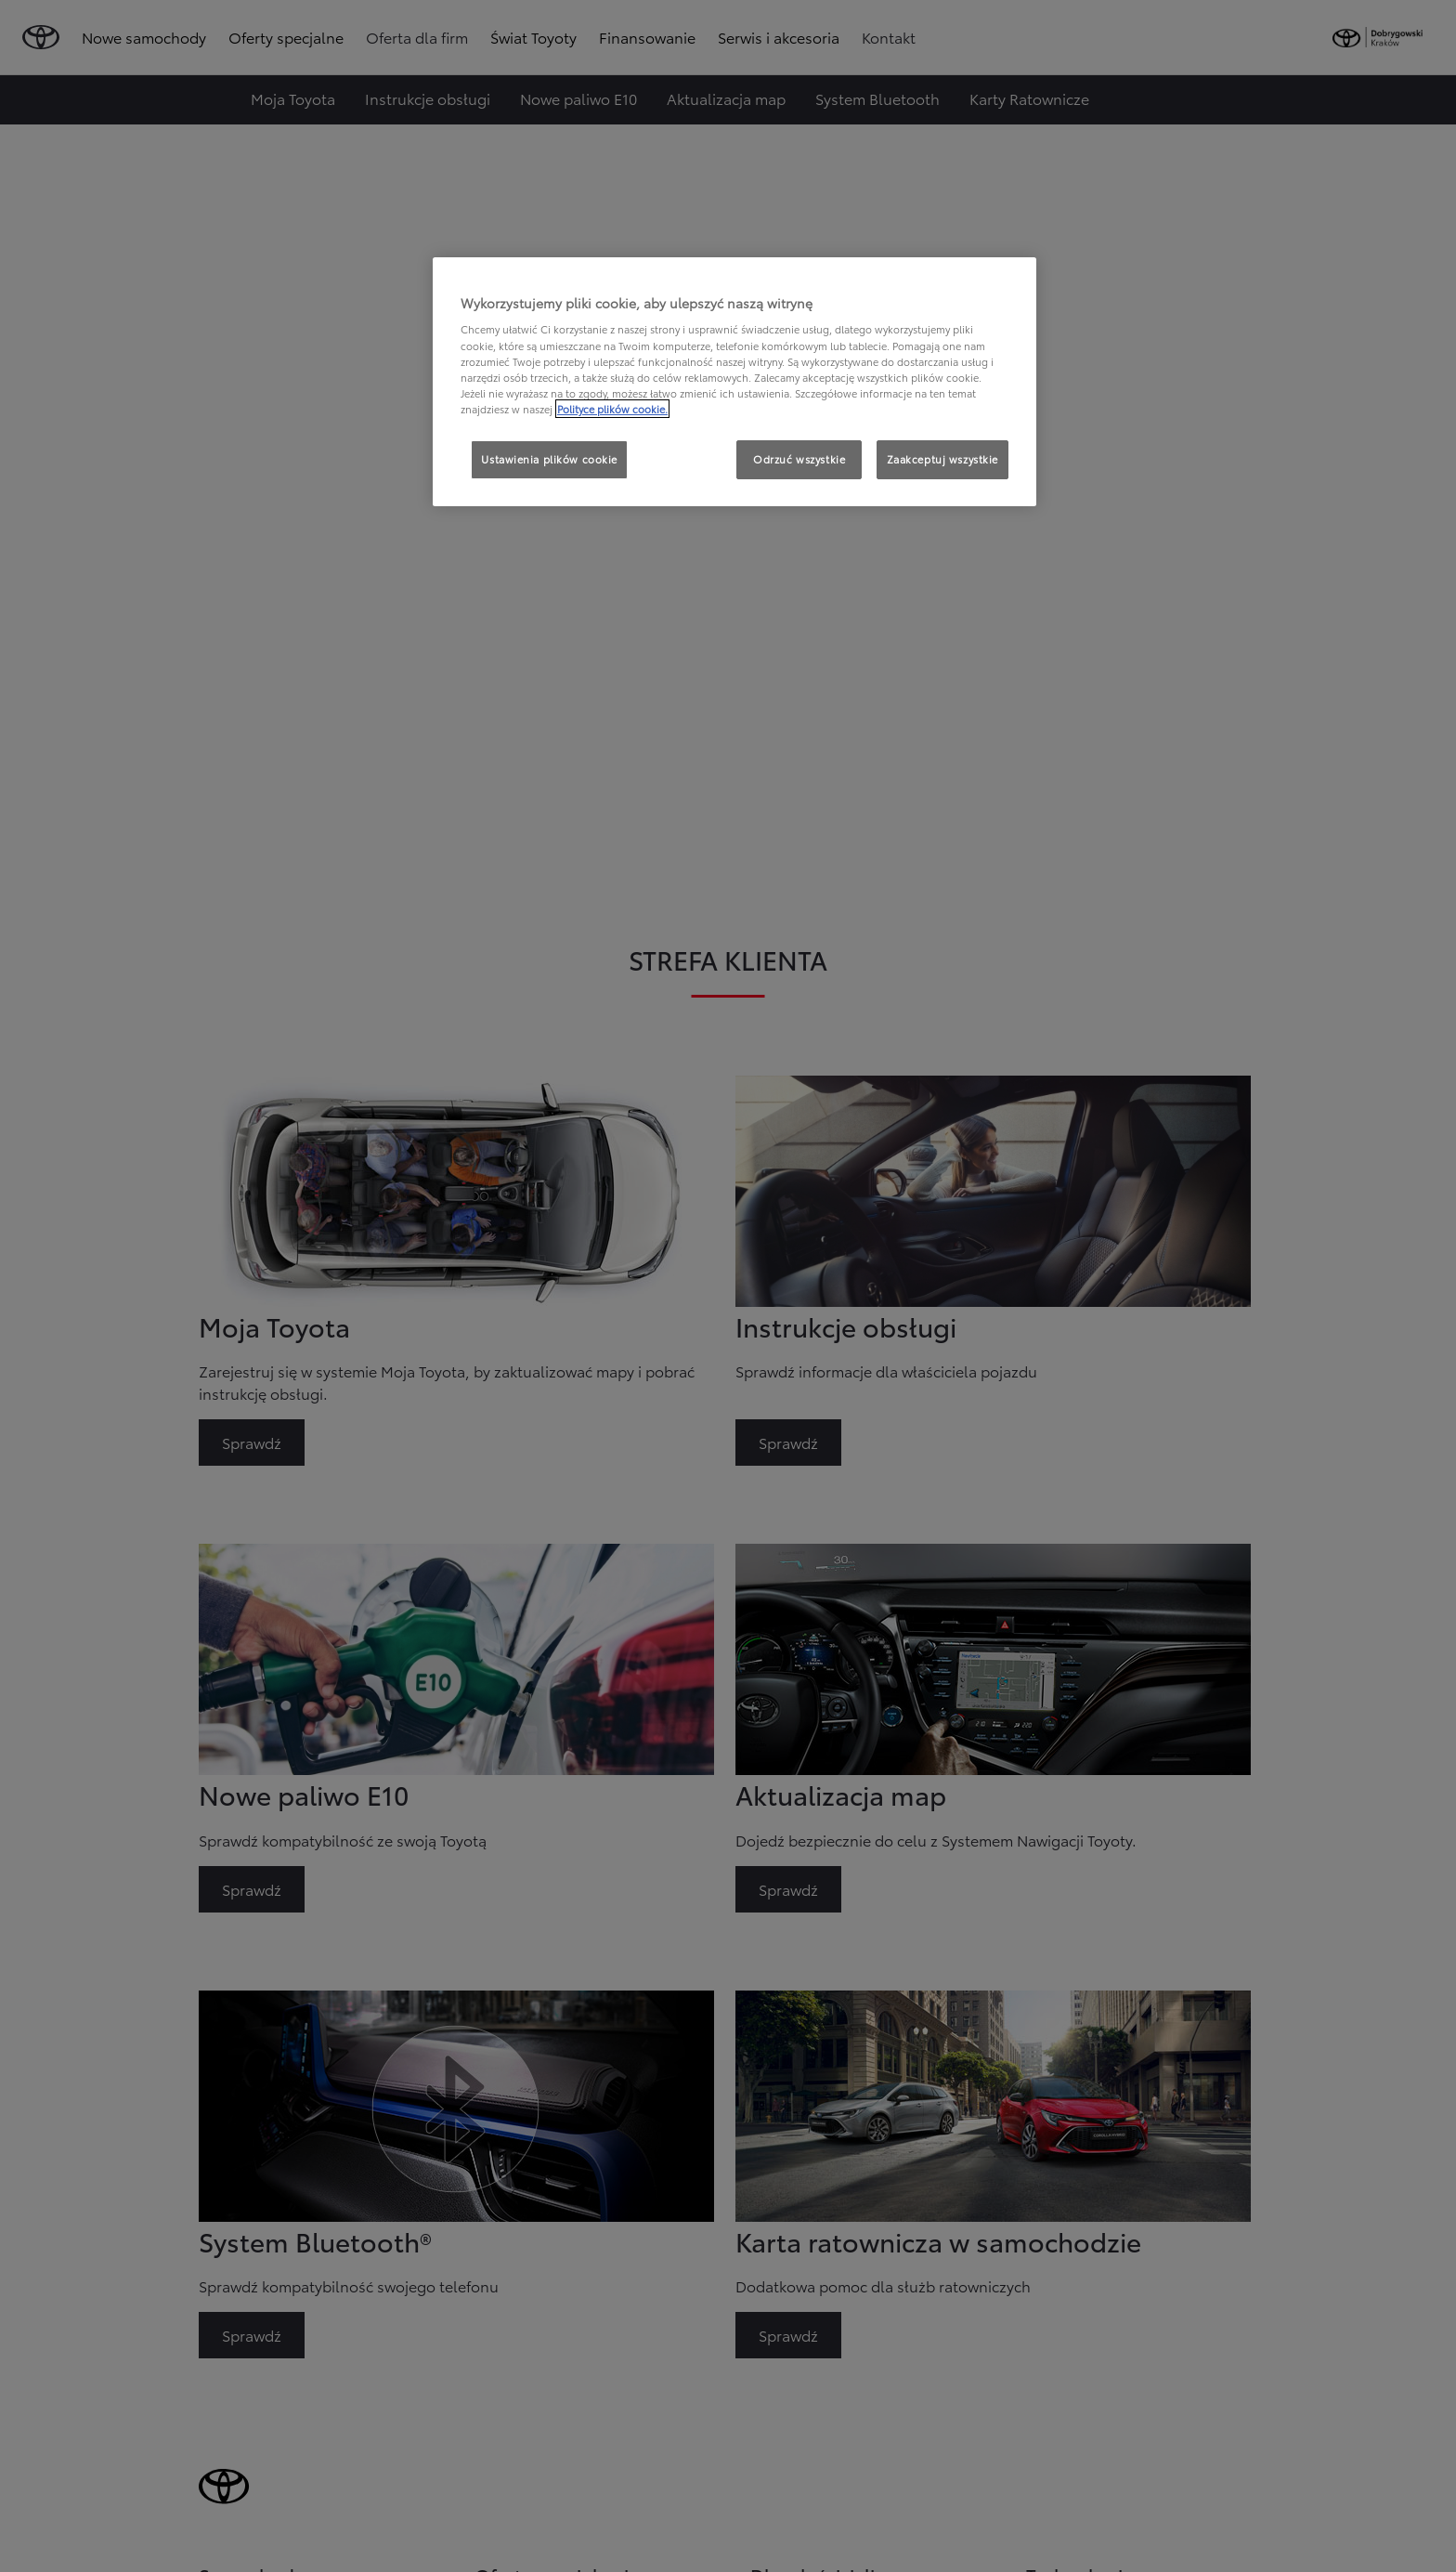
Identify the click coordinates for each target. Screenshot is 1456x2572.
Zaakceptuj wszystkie (942, 458)
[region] (734, 381)
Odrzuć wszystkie (799, 458)
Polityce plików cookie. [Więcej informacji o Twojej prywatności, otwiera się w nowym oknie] (612, 408)
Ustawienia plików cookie (549, 458)
